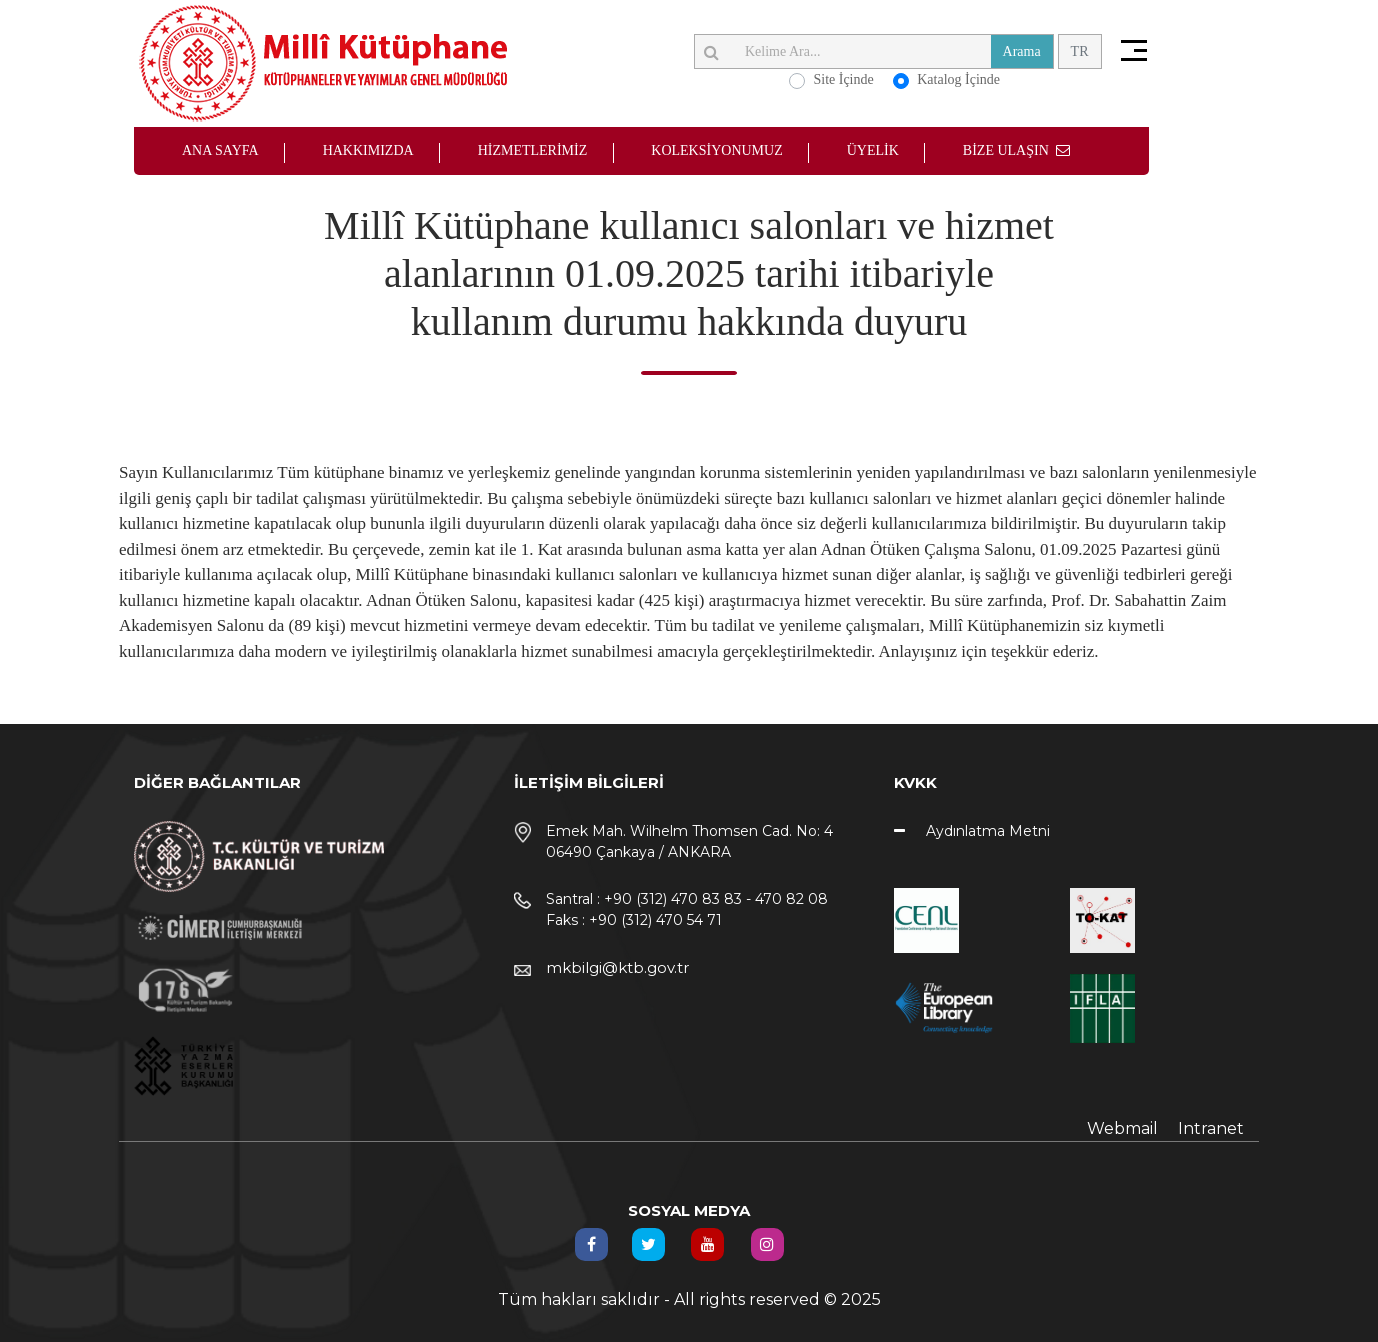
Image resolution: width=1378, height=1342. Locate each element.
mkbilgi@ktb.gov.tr (617, 967)
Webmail (1122, 1128)
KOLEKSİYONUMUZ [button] (716, 150)
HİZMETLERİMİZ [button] (533, 150)
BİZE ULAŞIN (1016, 150)
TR (1080, 51)
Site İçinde (843, 79)
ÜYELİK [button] (873, 150)
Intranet (1211, 1128)
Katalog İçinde (958, 79)
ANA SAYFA (220, 150)
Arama (1022, 51)
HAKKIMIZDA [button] (368, 150)
